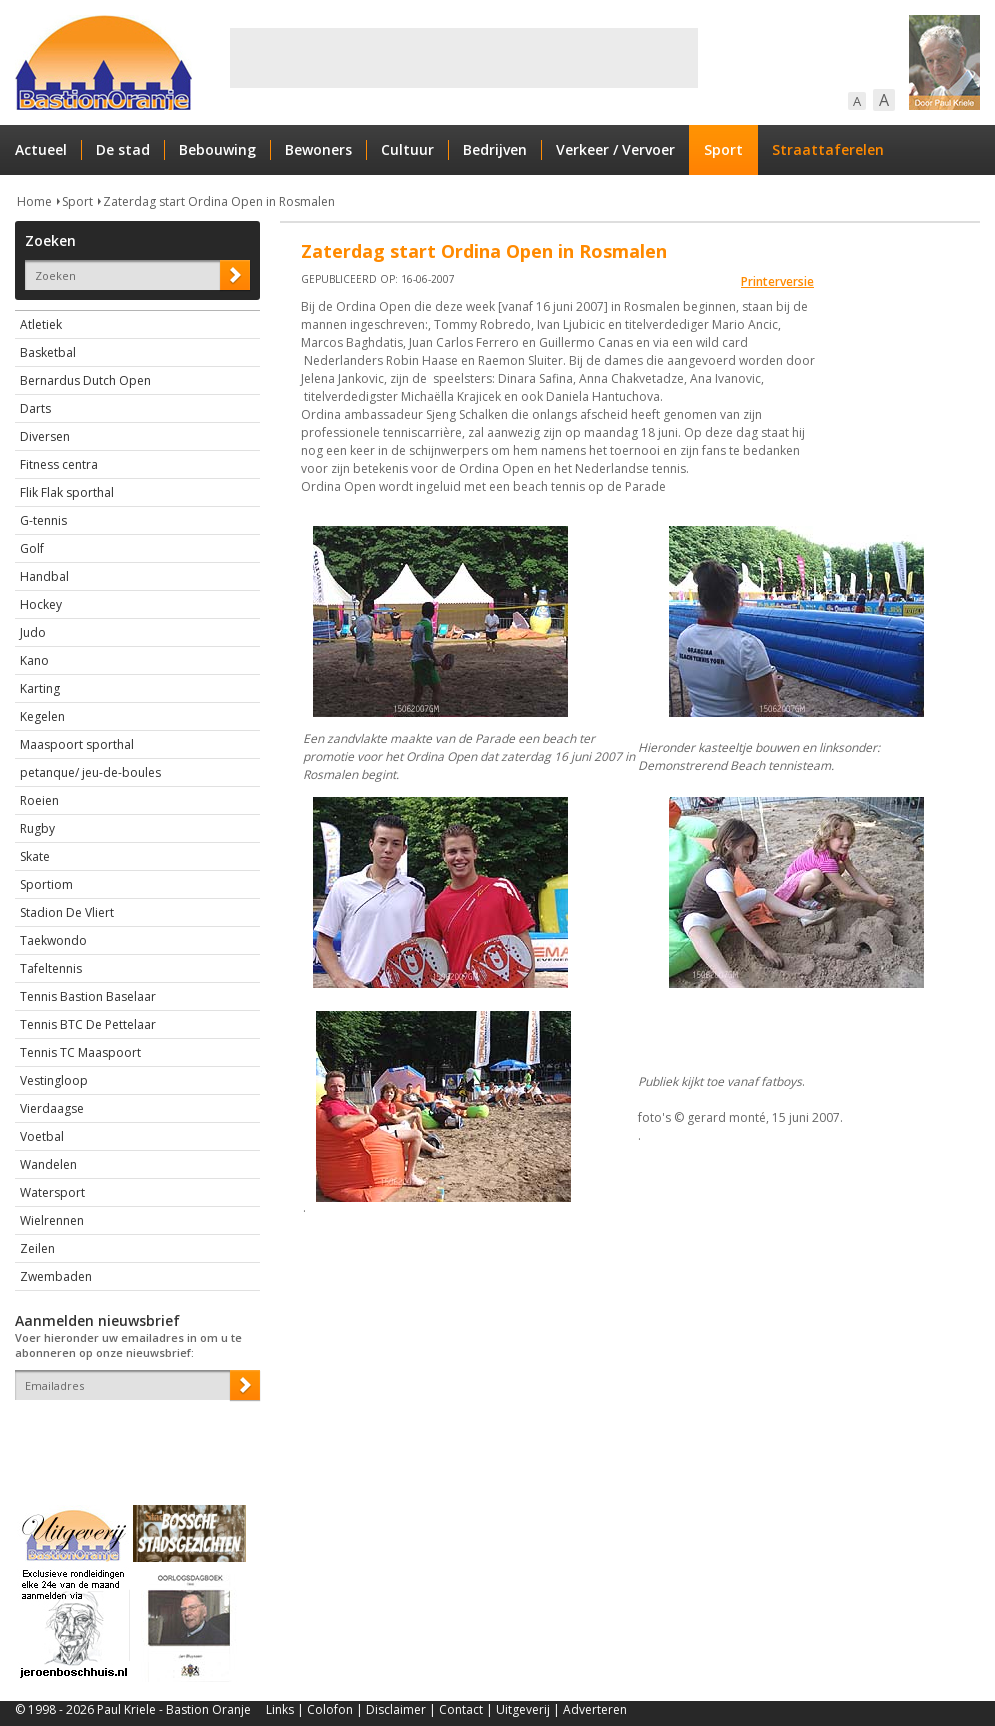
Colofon (330, 1709)
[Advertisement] (464, 58)
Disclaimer (396, 1709)
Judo (33, 632)
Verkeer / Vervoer (615, 149)
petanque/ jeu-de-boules (90, 772)
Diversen (45, 436)
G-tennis (43, 520)
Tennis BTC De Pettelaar (88, 1024)
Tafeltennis (51, 968)
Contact (461, 1709)
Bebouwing (217, 149)
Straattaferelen (828, 149)
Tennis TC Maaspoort (80, 1052)
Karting (40, 688)
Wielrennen (52, 1220)
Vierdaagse (52, 1108)
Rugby (37, 828)
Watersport (52, 1192)
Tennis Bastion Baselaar (88, 996)
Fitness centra (59, 464)
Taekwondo (53, 940)
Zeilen (37, 1248)
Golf (32, 548)
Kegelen (42, 716)
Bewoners (318, 149)
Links (280, 1709)
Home (34, 201)
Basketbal (48, 352)
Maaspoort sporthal (77, 744)
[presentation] (132, 1435)
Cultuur (407, 149)
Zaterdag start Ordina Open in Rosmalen (219, 201)
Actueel (41, 149)
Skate (35, 856)
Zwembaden (56, 1276)
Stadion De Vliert (67, 912)
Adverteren (595, 1709)
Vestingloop (54, 1080)
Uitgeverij (523, 1709)
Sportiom (46, 884)
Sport (723, 149)
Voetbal (42, 1136)
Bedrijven (495, 149)
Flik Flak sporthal (67, 492)
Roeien (39, 800)
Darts (35, 408)
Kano (34, 660)
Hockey (41, 604)
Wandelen (48, 1164)
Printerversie (777, 281)
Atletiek (41, 324)
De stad (123, 149)
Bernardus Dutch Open (85, 380)
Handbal (44, 576)
